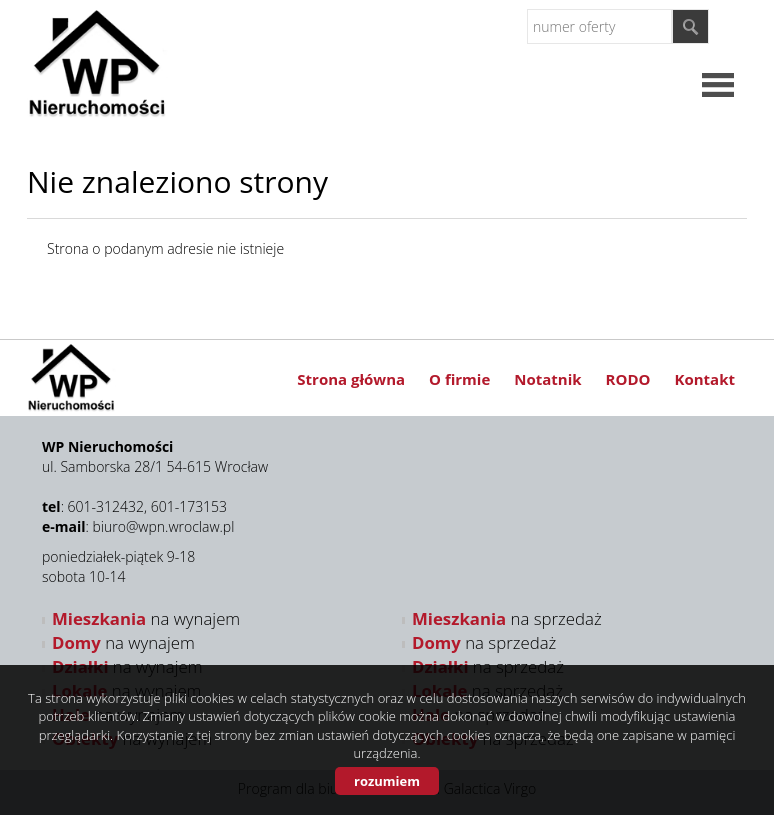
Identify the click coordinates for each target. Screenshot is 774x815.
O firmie (459, 379)
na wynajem (146, 618)
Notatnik (547, 379)
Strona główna (351, 379)
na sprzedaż (507, 618)
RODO (628, 379)
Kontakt (705, 379)
